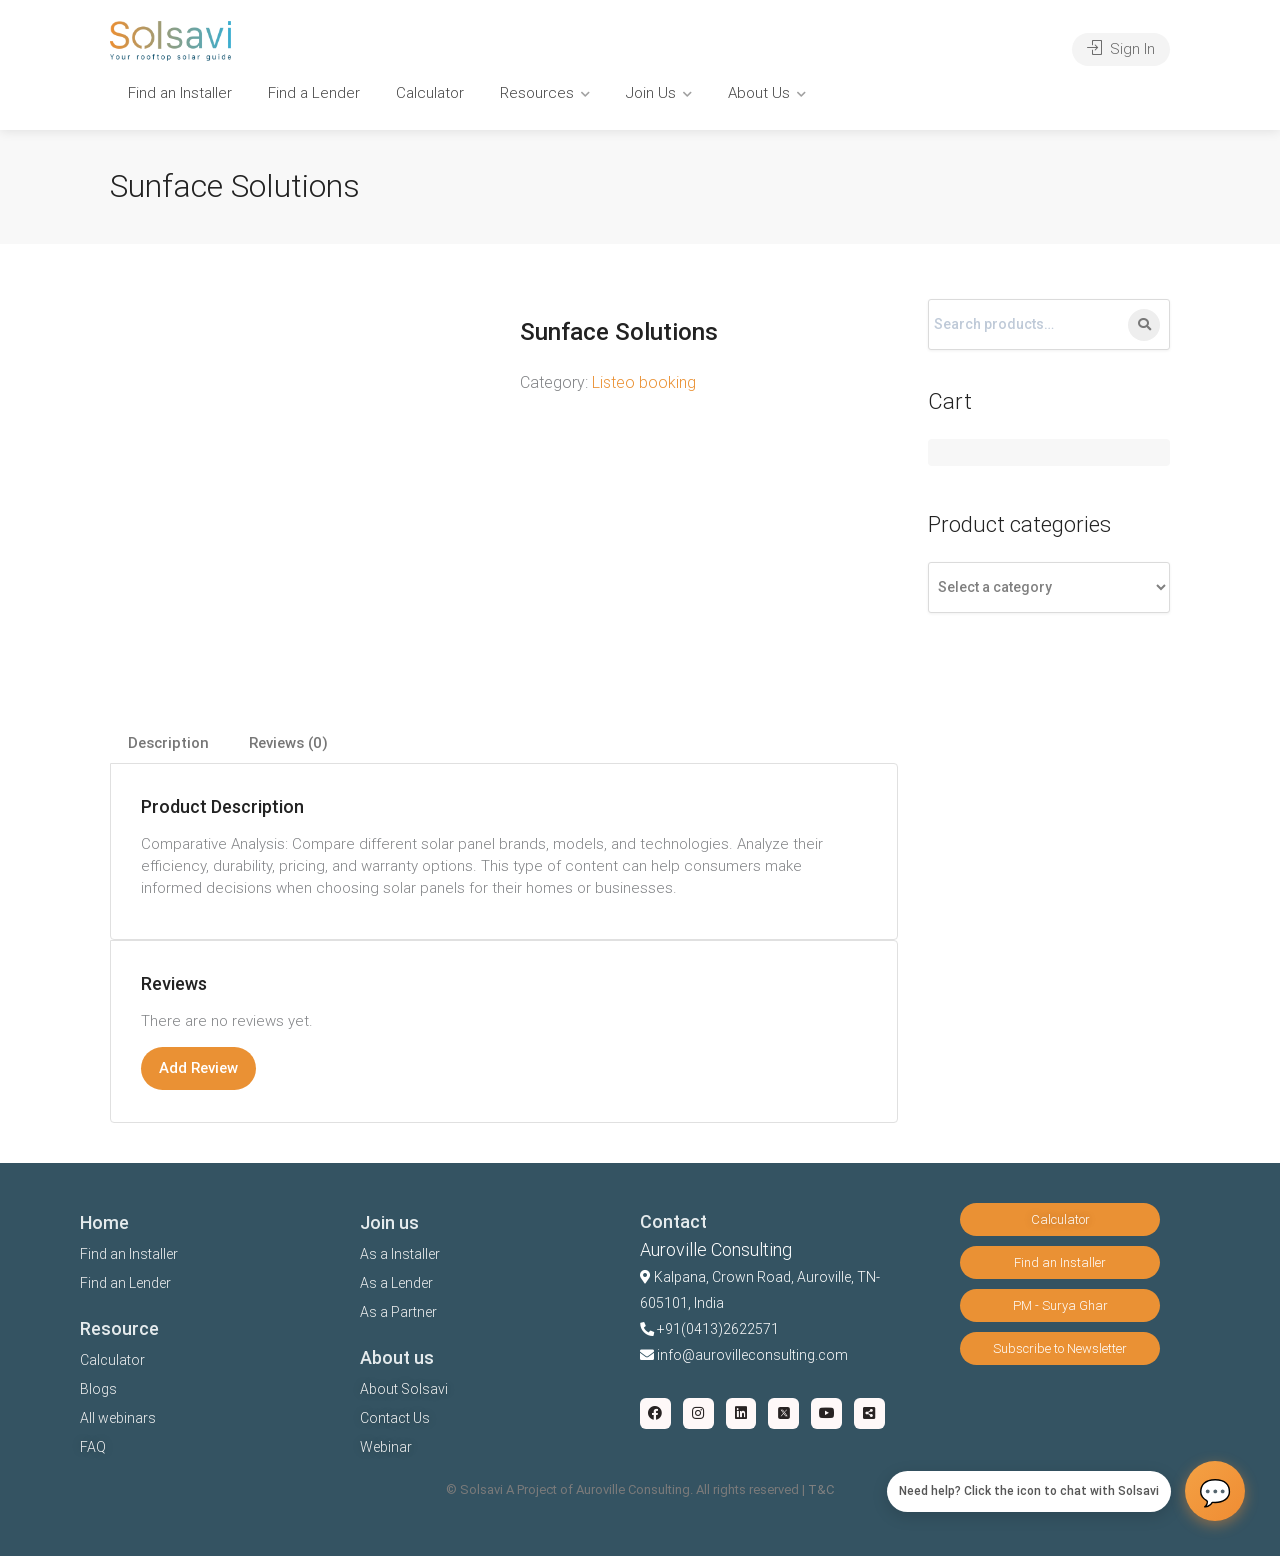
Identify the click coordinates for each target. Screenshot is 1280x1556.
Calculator (430, 93)
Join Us (651, 93)
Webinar (386, 1447)
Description (168, 743)
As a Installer (400, 1254)
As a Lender (396, 1283)
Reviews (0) (288, 743)
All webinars (118, 1418)
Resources (537, 93)
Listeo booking (644, 382)
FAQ (93, 1447)
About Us (759, 93)
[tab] (168, 743)
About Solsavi (404, 1389)
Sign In (1121, 49)
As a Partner (398, 1312)
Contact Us (395, 1418)
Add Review (198, 1068)
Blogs (98, 1389)
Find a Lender (314, 93)
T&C (821, 1489)
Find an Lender (125, 1283)
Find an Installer (180, 93)
